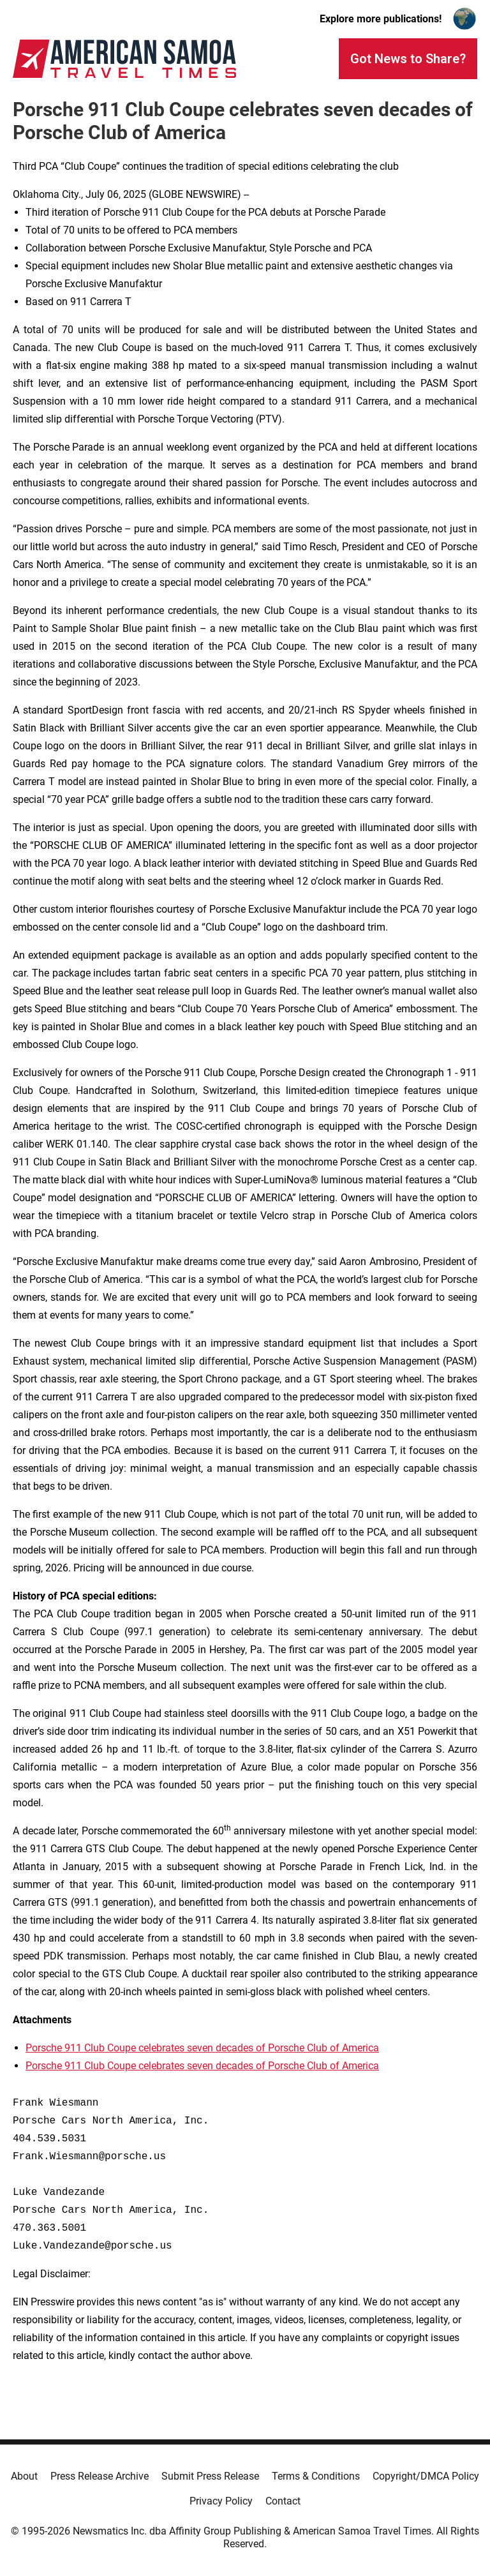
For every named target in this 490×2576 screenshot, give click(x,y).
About (24, 2476)
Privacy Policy (221, 2501)
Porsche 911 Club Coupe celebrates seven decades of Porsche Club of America (202, 2048)
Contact (283, 2501)
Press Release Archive (99, 2476)
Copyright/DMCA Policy (426, 2476)
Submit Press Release (210, 2476)
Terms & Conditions (316, 2476)
